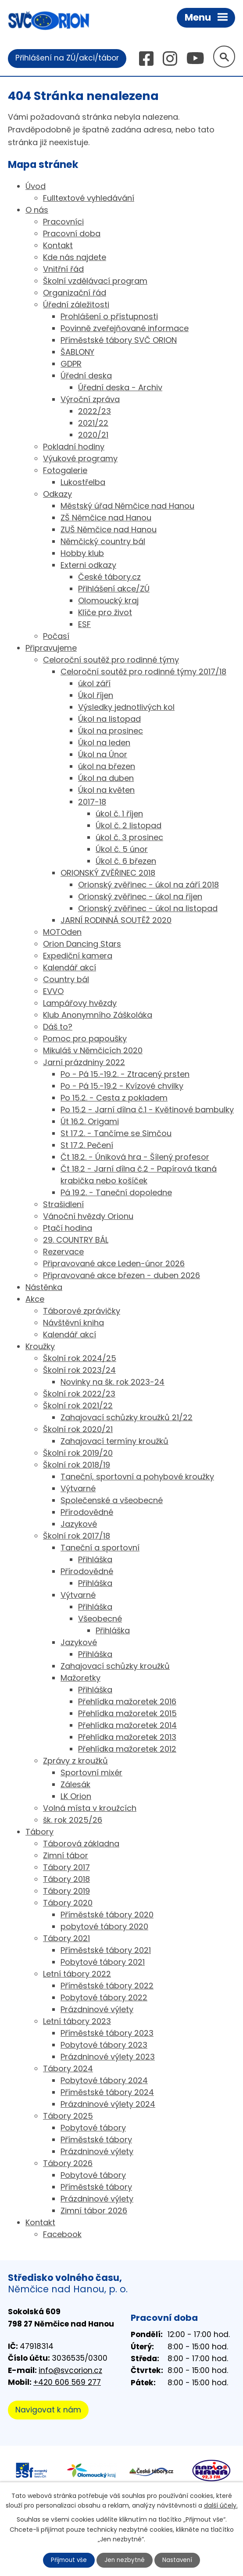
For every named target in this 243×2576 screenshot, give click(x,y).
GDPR (71, 364)
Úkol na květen (106, 790)
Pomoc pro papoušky (85, 1038)
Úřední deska (86, 376)
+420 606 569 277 (67, 2382)
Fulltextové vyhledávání (88, 198)
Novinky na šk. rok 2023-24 (112, 1382)
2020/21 (93, 435)
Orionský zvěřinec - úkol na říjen (140, 896)
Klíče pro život (105, 612)
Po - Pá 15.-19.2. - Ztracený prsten (125, 1074)
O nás (36, 210)
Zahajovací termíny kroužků (114, 1441)
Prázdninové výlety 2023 (108, 2057)
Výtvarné (78, 1488)
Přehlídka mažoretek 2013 (127, 1737)
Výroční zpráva (90, 399)
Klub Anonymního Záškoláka (97, 1015)
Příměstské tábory (96, 2139)
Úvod (35, 186)
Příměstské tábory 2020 (107, 1915)
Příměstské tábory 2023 (107, 2033)
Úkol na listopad (109, 719)
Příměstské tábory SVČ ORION (119, 340)
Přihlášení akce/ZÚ (114, 589)
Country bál (66, 979)
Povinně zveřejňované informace (125, 328)
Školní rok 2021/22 (78, 1405)
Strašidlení (63, 1204)
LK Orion (76, 1796)
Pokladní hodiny (73, 447)
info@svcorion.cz (70, 2371)
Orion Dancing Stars (82, 944)
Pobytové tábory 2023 (104, 2045)
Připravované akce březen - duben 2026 (121, 1275)
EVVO (53, 991)
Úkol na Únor (102, 754)
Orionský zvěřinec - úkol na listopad (148, 908)
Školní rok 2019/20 (78, 1453)
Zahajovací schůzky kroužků (115, 1666)
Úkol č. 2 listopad (128, 825)
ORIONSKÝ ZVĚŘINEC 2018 (108, 873)
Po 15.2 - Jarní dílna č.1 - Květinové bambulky (147, 1110)
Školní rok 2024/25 (79, 1358)
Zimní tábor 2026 (94, 2210)
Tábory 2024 (68, 2068)
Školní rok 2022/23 (79, 1394)
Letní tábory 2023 (77, 2021)
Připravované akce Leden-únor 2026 (114, 1263)
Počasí (56, 636)
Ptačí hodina (67, 1228)
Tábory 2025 (68, 2116)
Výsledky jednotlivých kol (126, 707)
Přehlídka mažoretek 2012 (127, 1749)
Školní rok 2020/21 (78, 1429)
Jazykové (79, 1524)
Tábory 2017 (66, 1867)
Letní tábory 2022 (77, 1974)
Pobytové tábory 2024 (104, 2080)
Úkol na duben (106, 778)
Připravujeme (51, 648)
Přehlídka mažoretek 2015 (127, 1713)
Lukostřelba (83, 482)
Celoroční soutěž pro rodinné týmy (111, 660)
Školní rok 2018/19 (76, 1465)
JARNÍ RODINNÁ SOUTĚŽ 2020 (116, 920)
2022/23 (94, 411)
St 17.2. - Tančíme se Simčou (116, 1133)
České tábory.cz (109, 577)
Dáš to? (57, 1027)
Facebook (62, 2234)
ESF (84, 624)
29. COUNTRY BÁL (75, 1240)
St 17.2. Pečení (87, 1145)
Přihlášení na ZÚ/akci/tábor (67, 58)
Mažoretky (80, 1678)
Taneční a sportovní (100, 1548)
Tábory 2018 (66, 1879)
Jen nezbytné (125, 2559)
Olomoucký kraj (108, 600)
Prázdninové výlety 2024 (108, 2104)
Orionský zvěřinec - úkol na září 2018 (148, 885)
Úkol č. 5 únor (122, 849)
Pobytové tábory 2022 (104, 1997)
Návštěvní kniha (73, 1323)
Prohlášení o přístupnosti (109, 316)
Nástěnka (43, 1287)
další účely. (221, 2505)
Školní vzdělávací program (95, 281)
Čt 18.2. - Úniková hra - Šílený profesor (135, 1157)
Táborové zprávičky (81, 1311)
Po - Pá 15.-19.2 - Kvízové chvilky (122, 1086)
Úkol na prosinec (110, 731)
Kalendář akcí (69, 967)
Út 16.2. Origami (90, 1121)
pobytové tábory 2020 (104, 1926)
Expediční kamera (77, 956)
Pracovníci (63, 222)
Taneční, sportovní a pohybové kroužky (137, 1476)
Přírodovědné (87, 1512)
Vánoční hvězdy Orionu (88, 1216)
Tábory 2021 (66, 1938)
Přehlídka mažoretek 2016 (127, 1701)
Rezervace (63, 1252)
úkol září (94, 683)
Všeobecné (100, 1619)
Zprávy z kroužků (75, 1761)
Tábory (39, 1832)
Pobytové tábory (93, 2128)
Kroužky (40, 1346)
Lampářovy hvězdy (80, 1003)
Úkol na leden (104, 743)
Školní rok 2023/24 (79, 1370)
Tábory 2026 (68, 2163)
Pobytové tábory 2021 (103, 1962)
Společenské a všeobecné (112, 1500)
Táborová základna (81, 1843)
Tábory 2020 (68, 1903)
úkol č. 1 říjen (119, 814)
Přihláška (95, 1559)
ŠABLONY (77, 352)
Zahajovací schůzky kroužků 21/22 (127, 1417)
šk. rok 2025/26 (72, 1820)
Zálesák (75, 1784)
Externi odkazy (88, 565)
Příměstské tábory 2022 (107, 1986)
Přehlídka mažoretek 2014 (127, 1725)
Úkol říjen (95, 695)
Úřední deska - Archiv (120, 387)
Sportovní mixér (91, 1772)
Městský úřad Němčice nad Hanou (127, 506)
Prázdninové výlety (97, 2009)
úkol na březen (106, 766)
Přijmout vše (68, 2559)
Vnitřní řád (63, 269)
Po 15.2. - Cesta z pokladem (114, 1098)
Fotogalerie (65, 470)
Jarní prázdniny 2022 (84, 1062)
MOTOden (62, 932)
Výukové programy (80, 458)
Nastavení (179, 2559)
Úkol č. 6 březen (126, 861)
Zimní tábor (65, 1855)
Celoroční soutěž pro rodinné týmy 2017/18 (143, 671)
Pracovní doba (71, 233)
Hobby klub (82, 553)
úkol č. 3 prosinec (129, 837)
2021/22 (93, 423)
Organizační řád (74, 293)
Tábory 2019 (66, 1891)
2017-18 (92, 802)
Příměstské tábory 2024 (107, 2092)
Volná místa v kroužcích (89, 1808)
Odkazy (57, 494)
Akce (34, 1299)
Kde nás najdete (74, 257)
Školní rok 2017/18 (76, 1536)
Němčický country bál (103, 541)
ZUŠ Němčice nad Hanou (109, 529)
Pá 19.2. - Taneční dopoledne (116, 1192)
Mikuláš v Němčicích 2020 (93, 1050)
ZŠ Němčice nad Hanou (106, 518)
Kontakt (58, 245)
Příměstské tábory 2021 (106, 1950)
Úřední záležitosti (76, 304)
